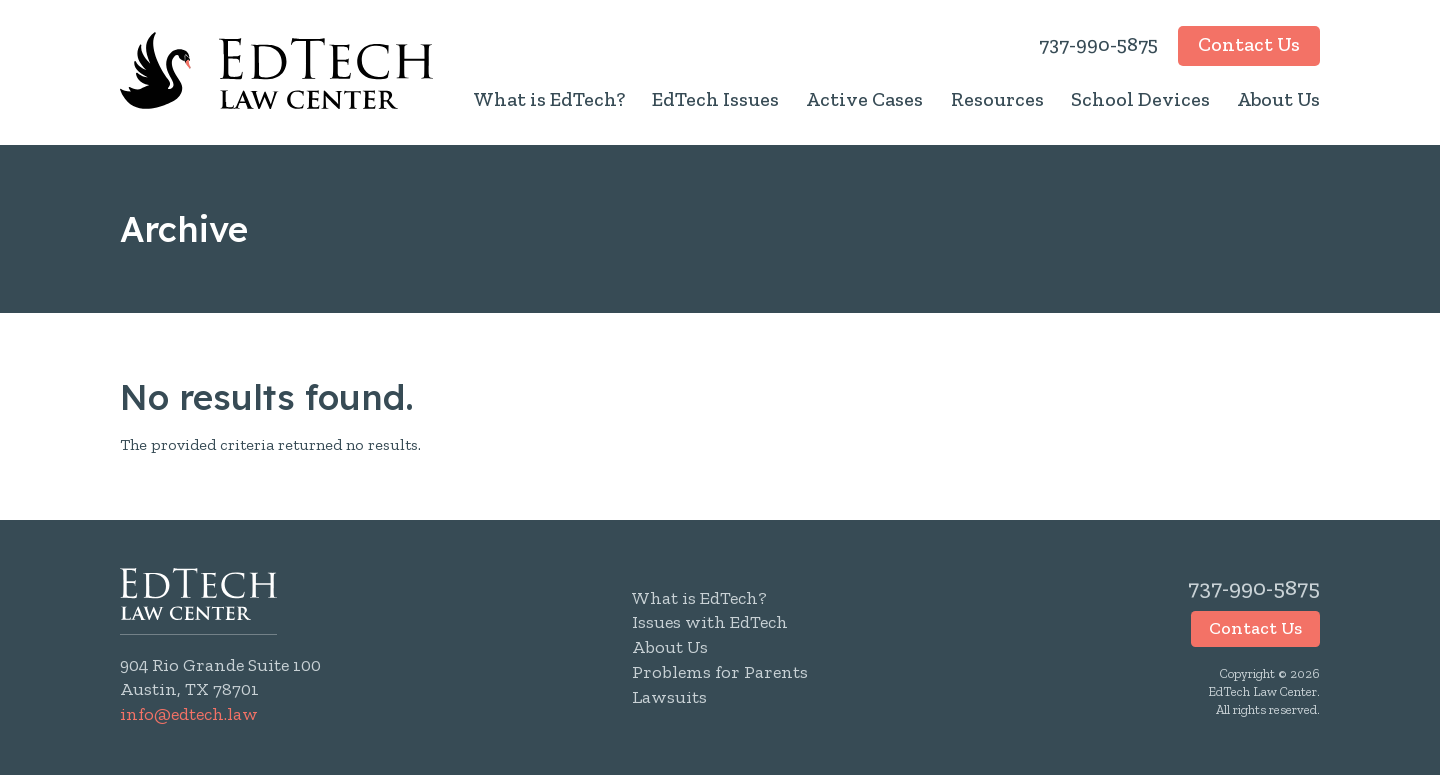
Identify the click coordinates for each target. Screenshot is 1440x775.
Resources (997, 99)
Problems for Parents (720, 672)
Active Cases (864, 99)
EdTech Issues (715, 99)
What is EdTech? (549, 99)
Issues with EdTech (710, 622)
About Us (1278, 99)
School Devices (1140, 99)
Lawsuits (669, 697)
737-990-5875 (1098, 44)
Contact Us (1249, 44)
